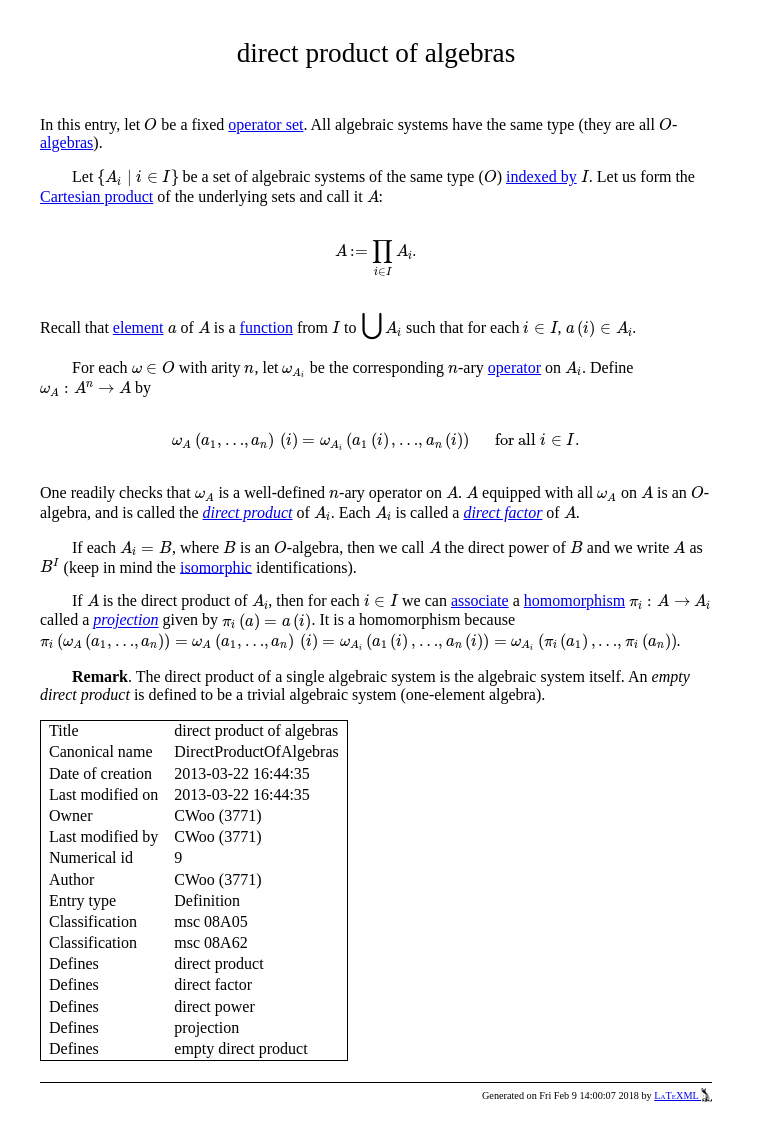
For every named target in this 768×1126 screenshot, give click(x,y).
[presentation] (150, 124)
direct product (248, 512)
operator (514, 367)
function (266, 327)
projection (125, 620)
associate (480, 600)
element (138, 327)
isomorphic (216, 566)
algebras (66, 142)
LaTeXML (683, 1095)
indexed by (541, 176)
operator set (265, 124)
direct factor (502, 512)
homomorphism (574, 600)
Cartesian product (96, 196)
